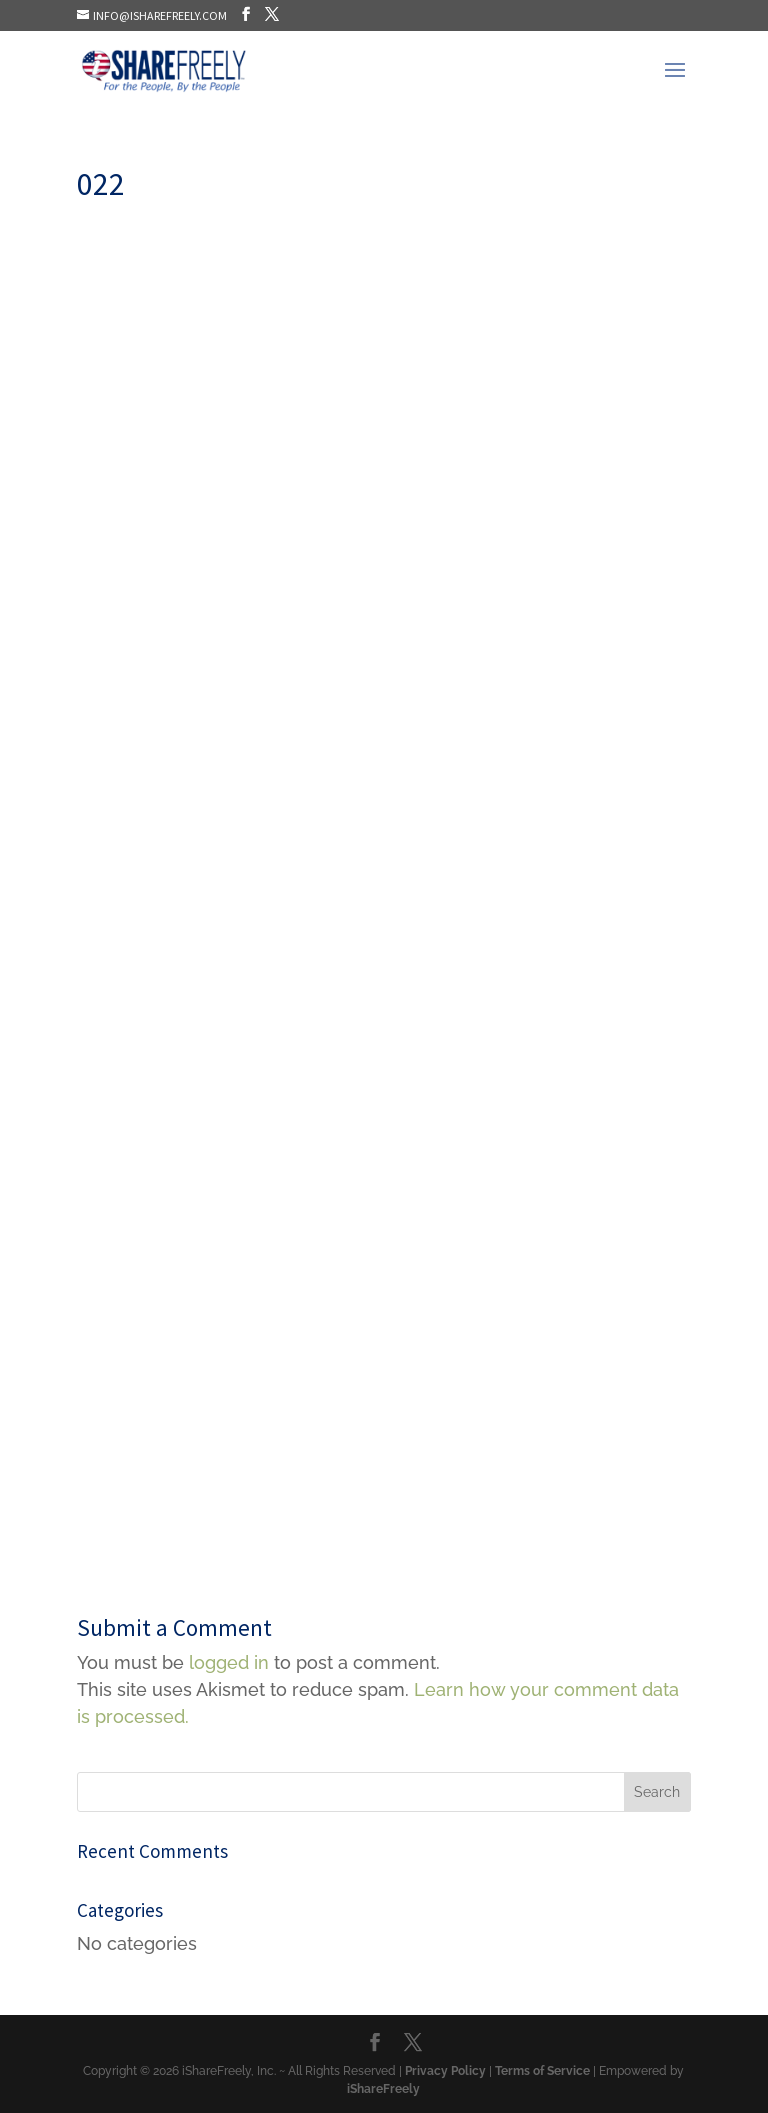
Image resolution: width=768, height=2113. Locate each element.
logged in (229, 1662)
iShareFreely (383, 2089)
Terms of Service (542, 2071)
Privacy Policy (445, 2071)
